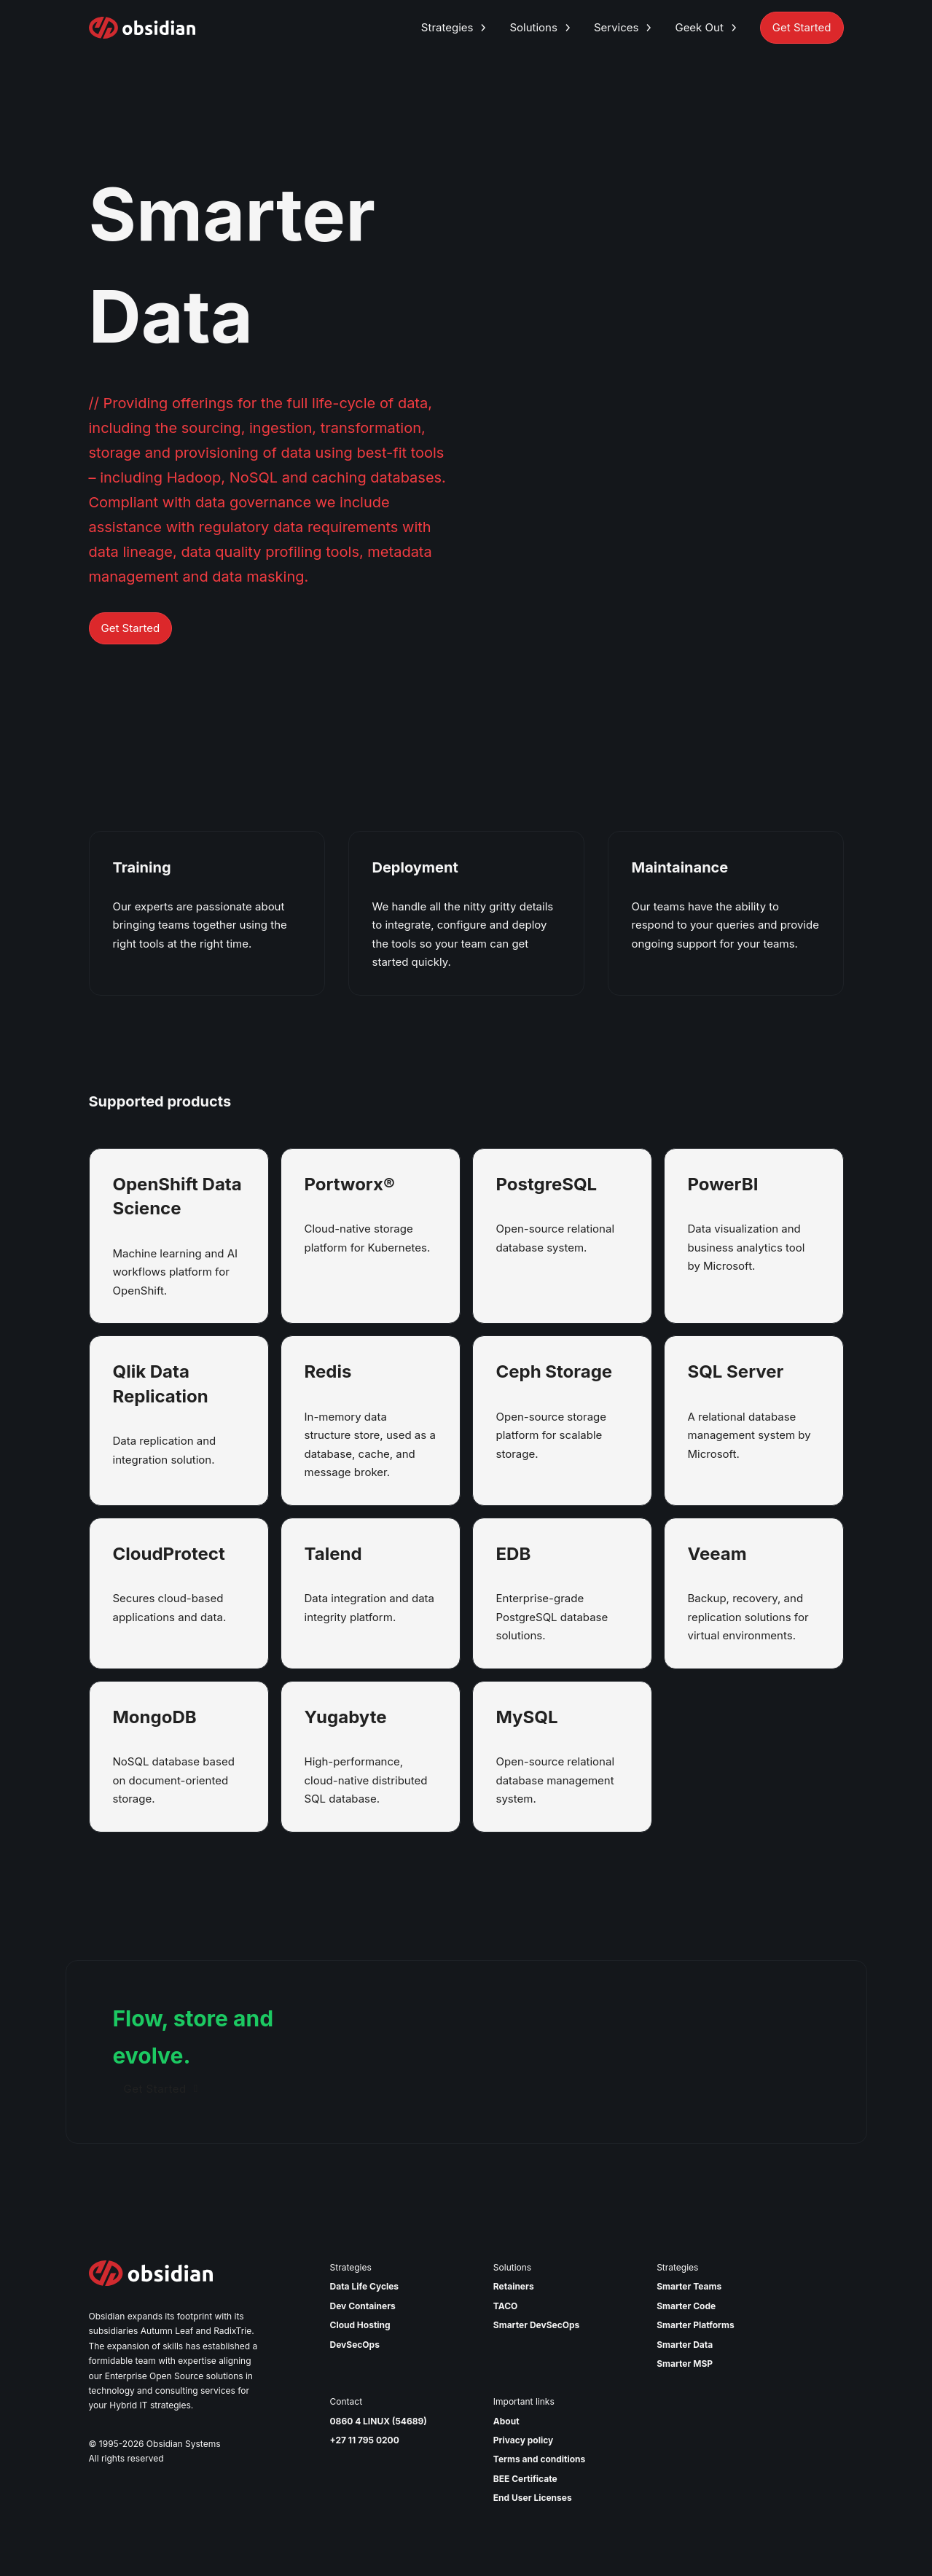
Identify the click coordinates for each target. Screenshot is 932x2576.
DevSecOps (355, 2344)
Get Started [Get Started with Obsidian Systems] (801, 27)
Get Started (130, 628)
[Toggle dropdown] (483, 27)
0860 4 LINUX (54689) (378, 2421)
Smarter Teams (689, 2286)
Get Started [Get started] (161, 2089)
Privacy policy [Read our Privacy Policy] (523, 2440)
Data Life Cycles (364, 2286)
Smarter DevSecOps (536, 2324)
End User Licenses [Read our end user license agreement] (532, 2497)
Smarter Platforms (696, 2324)
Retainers (513, 2286)
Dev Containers (363, 2305)
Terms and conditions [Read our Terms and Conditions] (539, 2459)
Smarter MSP (685, 2363)
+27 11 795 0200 (364, 2440)
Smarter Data (685, 2344)
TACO (505, 2305)
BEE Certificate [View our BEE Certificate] (525, 2478)
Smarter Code (686, 2305)
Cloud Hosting (360, 2324)
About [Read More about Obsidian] (506, 2421)
